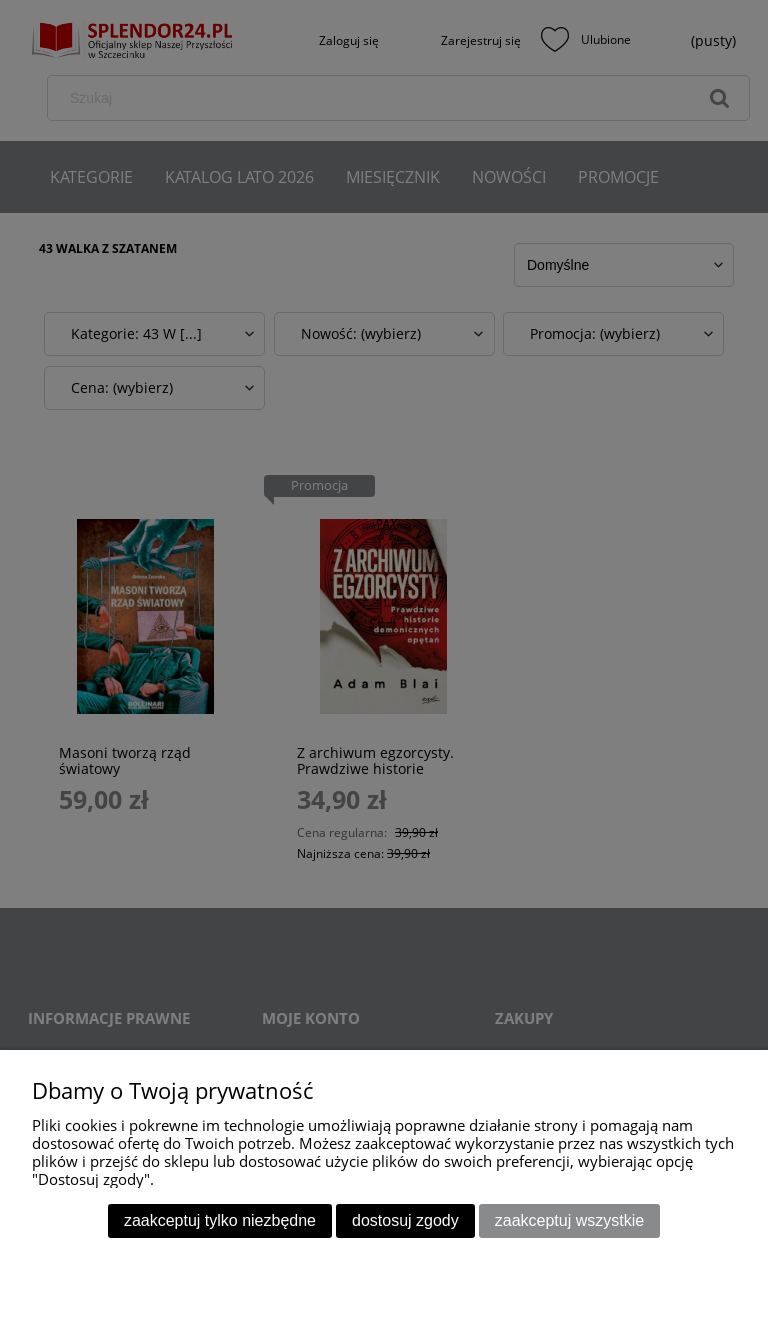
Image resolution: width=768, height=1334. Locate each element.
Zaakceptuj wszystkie (569, 1220)
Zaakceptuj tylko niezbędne (220, 1220)
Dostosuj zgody (405, 1220)
